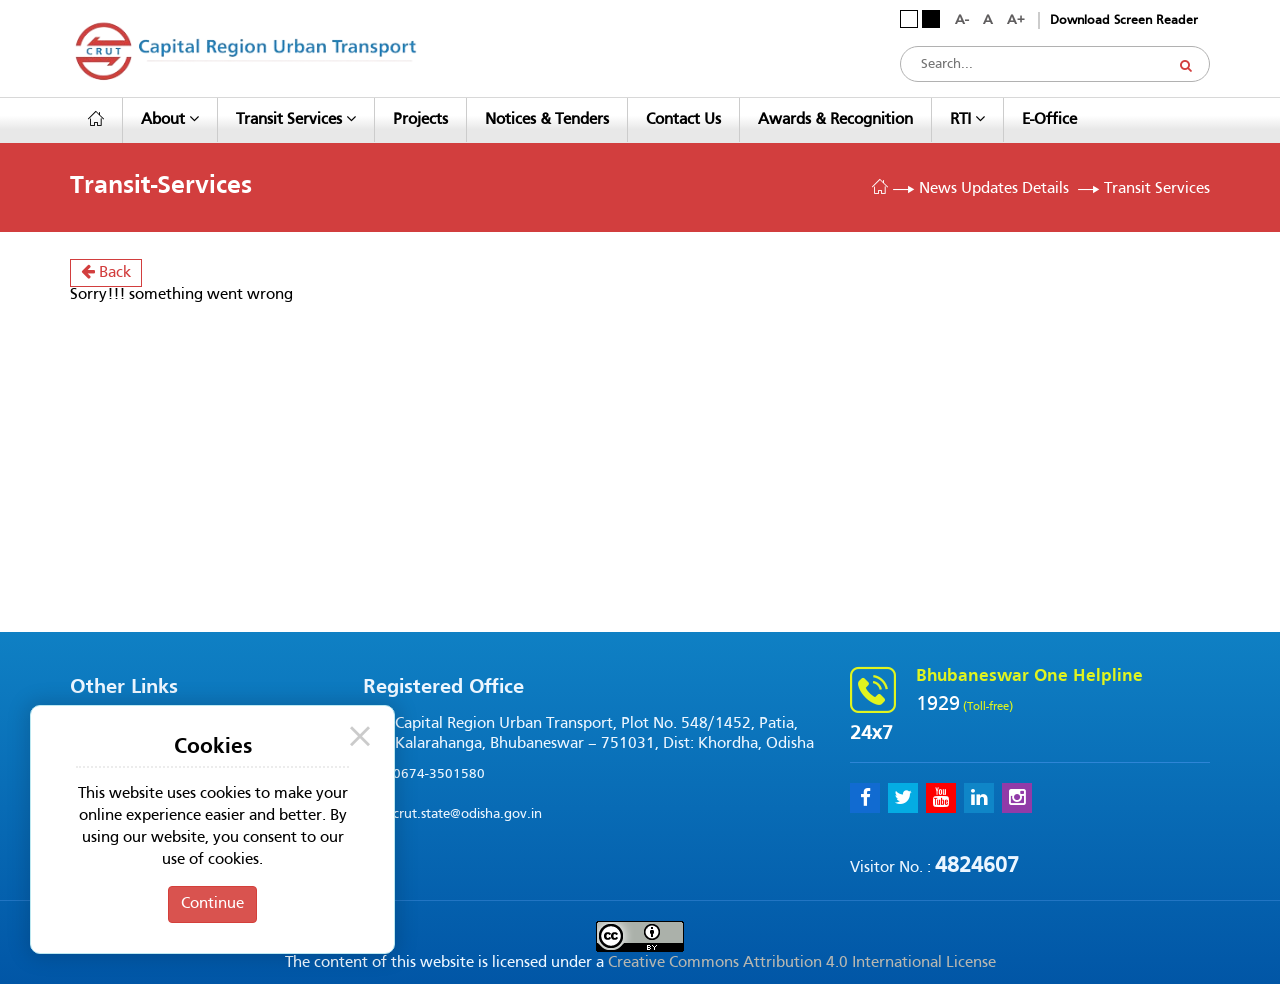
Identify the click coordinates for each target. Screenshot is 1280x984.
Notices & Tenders (547, 120)
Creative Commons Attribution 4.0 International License (802, 963)
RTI (967, 119)
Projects (420, 120)
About (170, 119)
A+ (1016, 20)
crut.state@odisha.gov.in (467, 814)
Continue (212, 904)
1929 (938, 705)
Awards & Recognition (835, 120)
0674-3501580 (439, 774)
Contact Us (683, 120)
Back (106, 272)
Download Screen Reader (1124, 21)
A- (962, 20)
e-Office (1049, 120)
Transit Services (296, 119)
